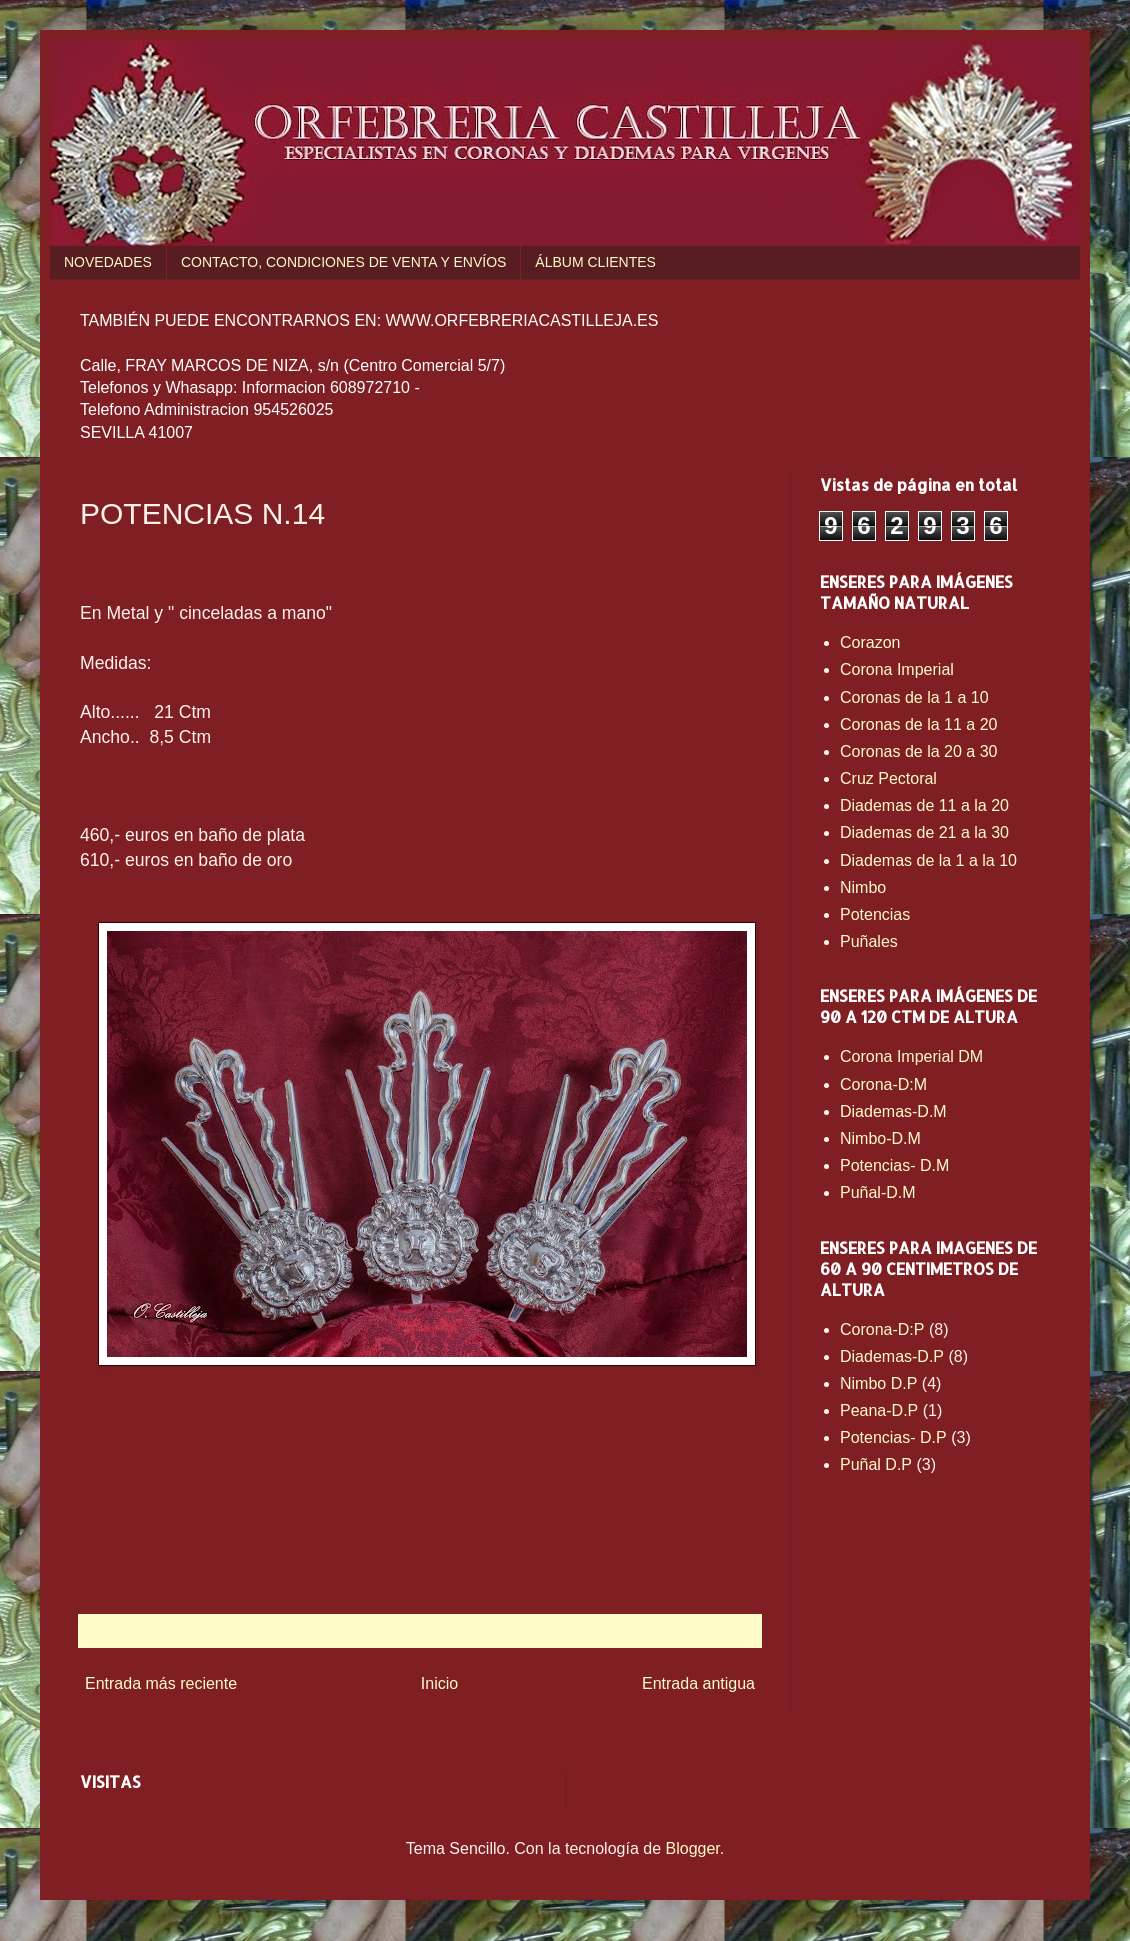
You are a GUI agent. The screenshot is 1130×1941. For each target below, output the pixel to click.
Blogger (693, 1848)
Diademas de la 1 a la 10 (928, 860)
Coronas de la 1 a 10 (914, 697)
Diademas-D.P (892, 1356)
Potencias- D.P (893, 1437)
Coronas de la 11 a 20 (918, 724)
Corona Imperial (897, 669)
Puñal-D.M (878, 1192)
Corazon (870, 642)
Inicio (439, 1683)
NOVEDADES (108, 262)
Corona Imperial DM (911, 1056)
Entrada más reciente (161, 1683)
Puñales (869, 941)
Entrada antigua (698, 1683)
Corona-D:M (883, 1084)
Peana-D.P (879, 1410)
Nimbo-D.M (880, 1138)
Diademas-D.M (893, 1111)
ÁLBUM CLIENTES (595, 262)
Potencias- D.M (894, 1165)
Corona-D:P (882, 1329)
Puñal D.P (876, 1464)
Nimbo (863, 887)
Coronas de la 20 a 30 (918, 751)
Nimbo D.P (878, 1383)
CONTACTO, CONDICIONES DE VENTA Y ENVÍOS (343, 262)
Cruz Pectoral (888, 778)
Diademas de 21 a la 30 (924, 832)
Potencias (875, 914)
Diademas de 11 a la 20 (924, 805)
